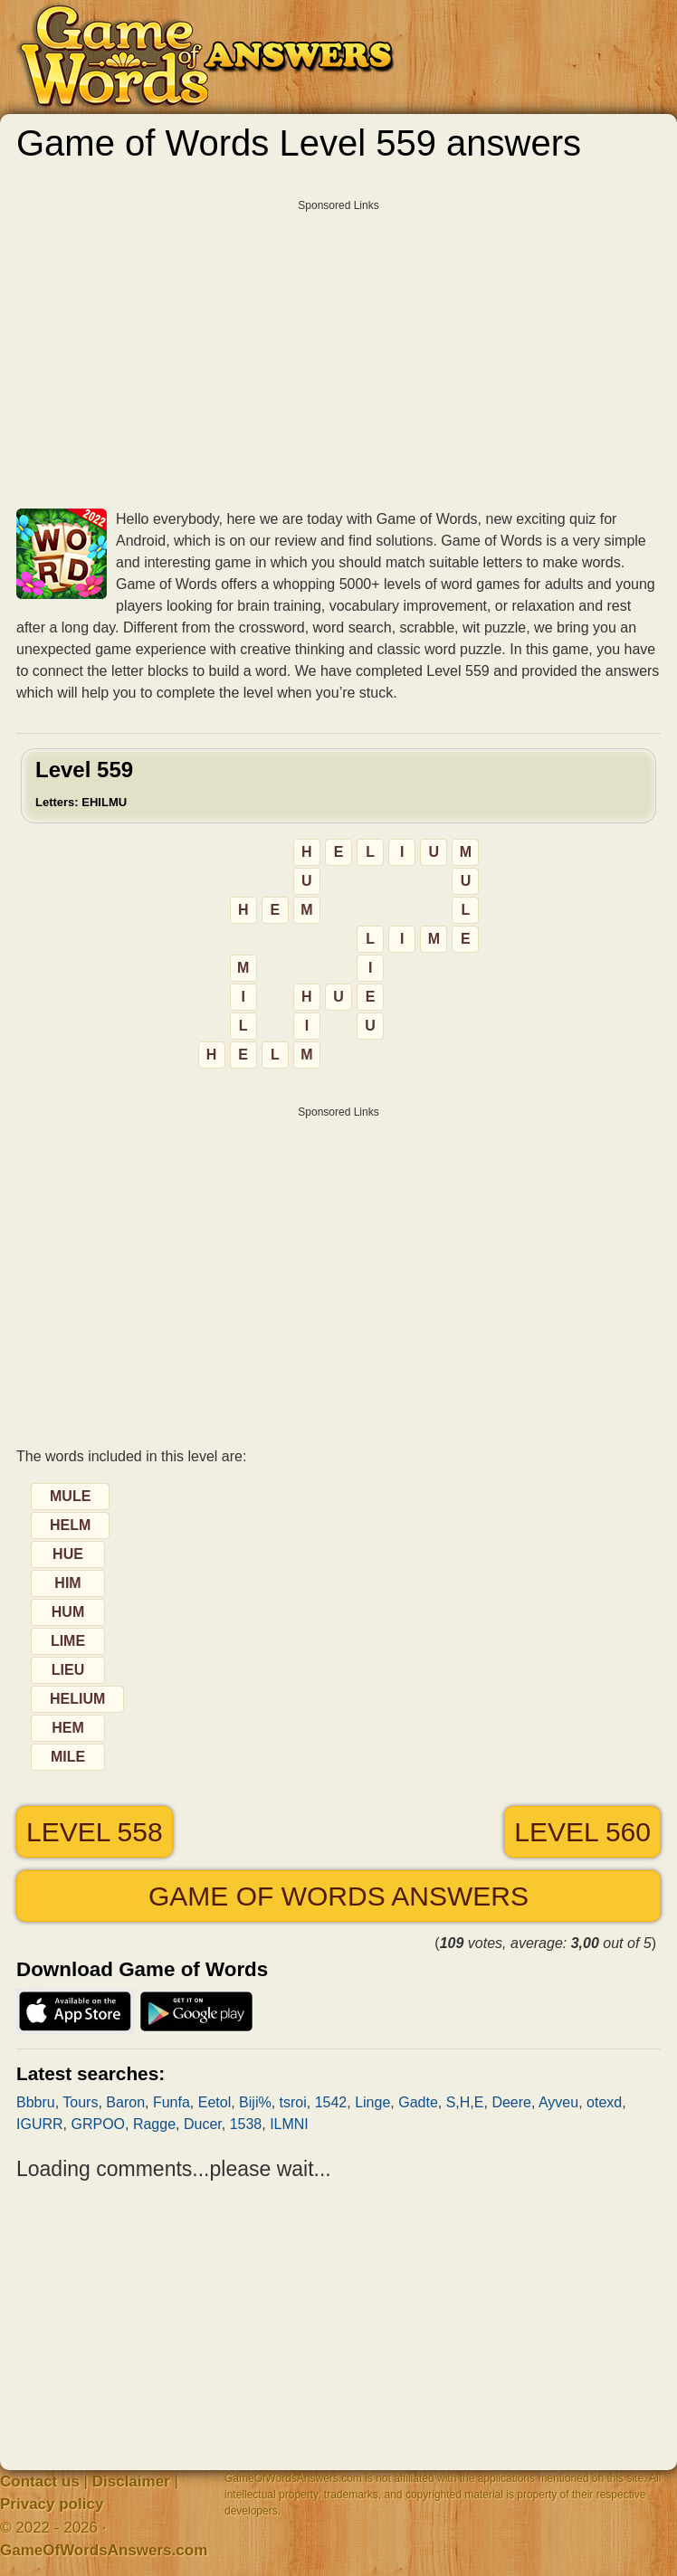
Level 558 (94, 1832)
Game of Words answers (338, 1896)
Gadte (418, 2102)
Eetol (214, 2102)
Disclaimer (131, 2481)
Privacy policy (51, 2504)
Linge (372, 2102)
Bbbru (35, 2102)
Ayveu (558, 2102)
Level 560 (582, 1832)
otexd (604, 2102)
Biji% (255, 2102)
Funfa (171, 2102)
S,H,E (465, 2102)
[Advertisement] (338, 347)
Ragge (154, 2124)
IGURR (39, 2124)
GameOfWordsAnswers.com (103, 2550)
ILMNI (289, 2124)
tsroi (293, 2102)
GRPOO (98, 2124)
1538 (246, 2124)
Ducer (203, 2124)
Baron (125, 2102)
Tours (80, 2102)
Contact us (40, 2481)
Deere (511, 2102)
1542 (331, 2102)
